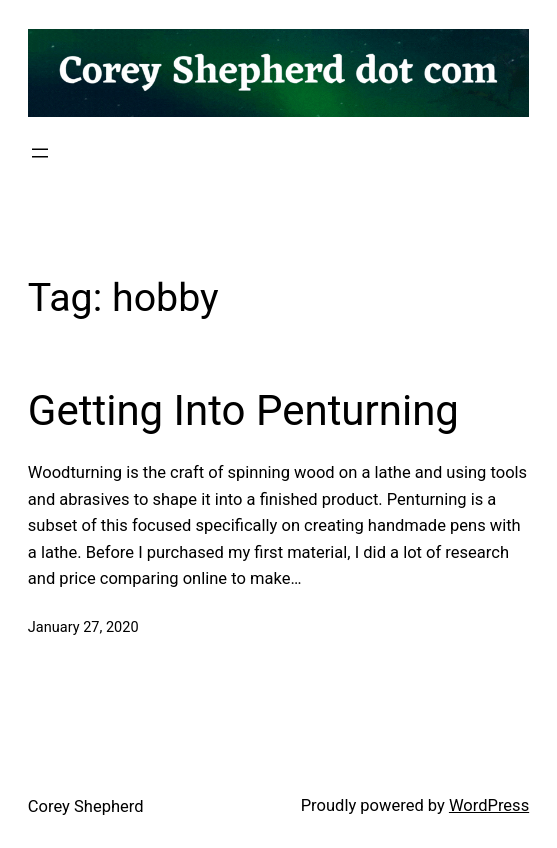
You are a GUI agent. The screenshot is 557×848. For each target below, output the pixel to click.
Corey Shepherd (86, 806)
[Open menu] (40, 153)
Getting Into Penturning (243, 410)
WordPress (489, 805)
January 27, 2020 (83, 627)
